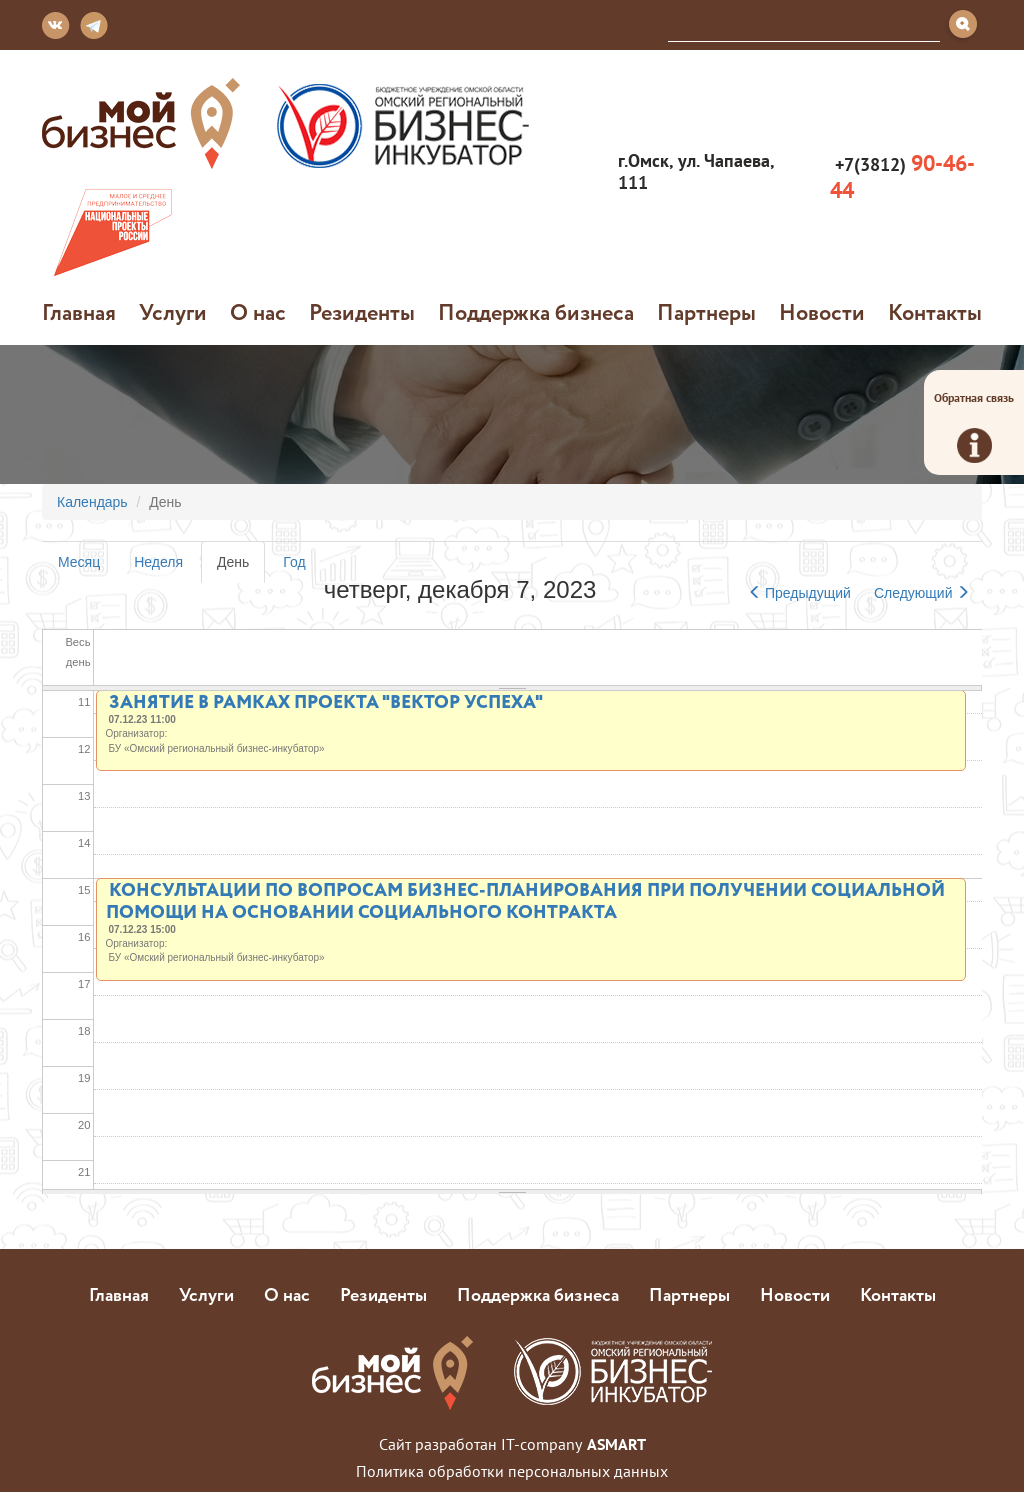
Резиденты (362, 312)
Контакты (935, 312)
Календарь (92, 502)
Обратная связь (974, 426)
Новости (822, 312)
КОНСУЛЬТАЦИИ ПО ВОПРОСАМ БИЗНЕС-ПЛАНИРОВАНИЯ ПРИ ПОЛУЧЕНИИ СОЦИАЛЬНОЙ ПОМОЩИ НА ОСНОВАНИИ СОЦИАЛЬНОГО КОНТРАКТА (525, 900)
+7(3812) (902, 176)
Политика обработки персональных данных (512, 1471)
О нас (258, 312)
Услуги (173, 312)
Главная (79, 312)
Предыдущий (799, 593)
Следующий (922, 593)
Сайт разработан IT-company (512, 1444)
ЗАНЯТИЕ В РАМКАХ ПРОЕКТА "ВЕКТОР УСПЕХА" (326, 701)
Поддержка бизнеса (536, 312)
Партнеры (706, 312)
